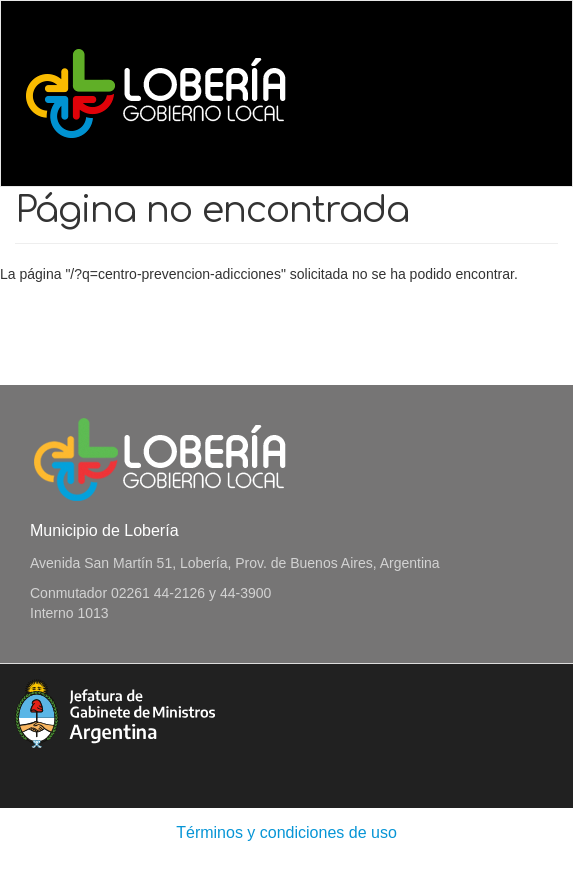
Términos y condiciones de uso (286, 832)
